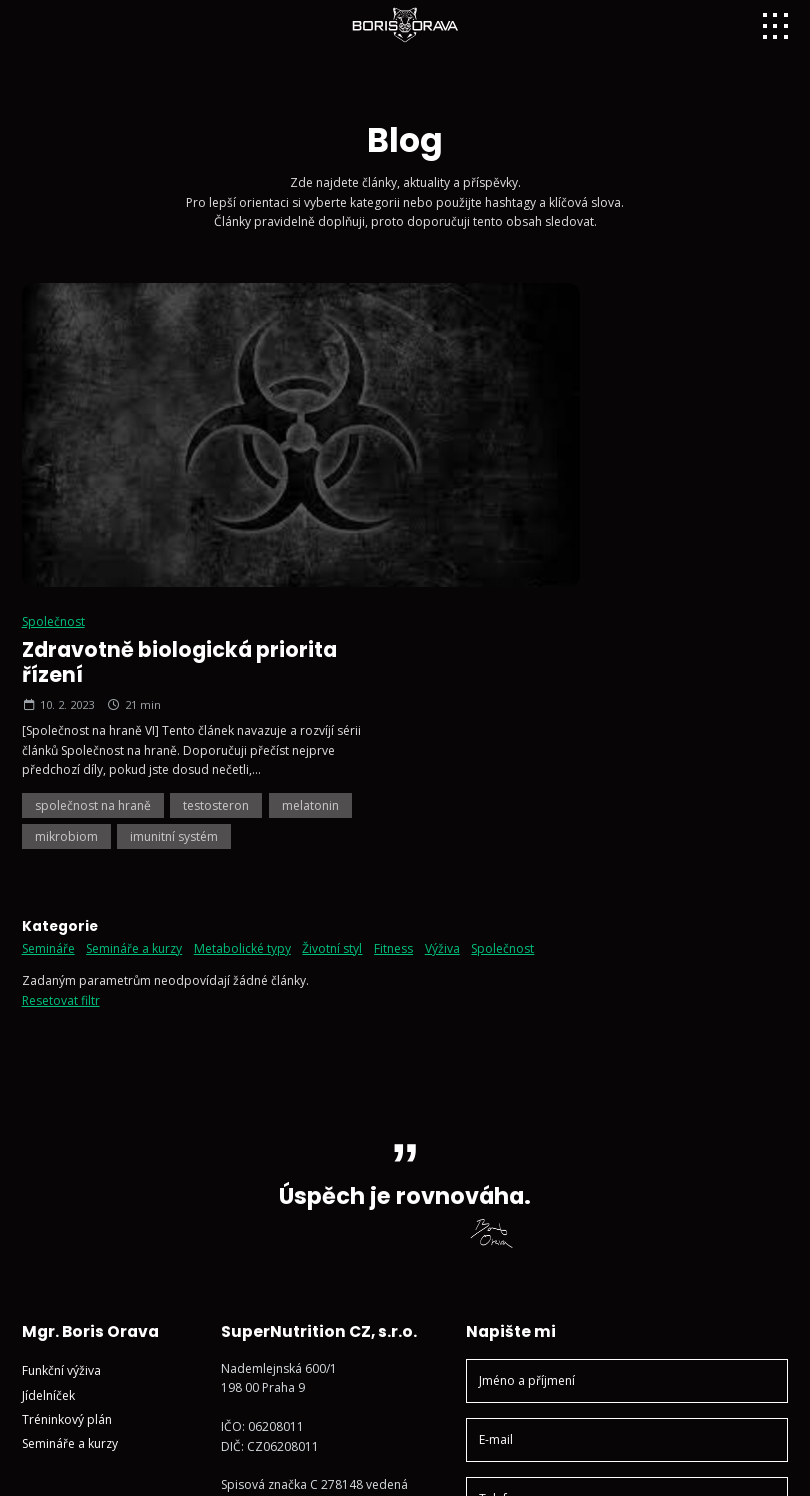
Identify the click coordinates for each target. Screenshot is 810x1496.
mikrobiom (472, 524)
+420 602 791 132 (284, 1226)
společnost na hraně (499, 493)
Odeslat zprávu (627, 1345)
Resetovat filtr (61, 688)
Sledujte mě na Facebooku (308, 1337)
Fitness (393, 636)
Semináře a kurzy (134, 636)
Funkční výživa (61, 1059)
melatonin (717, 493)
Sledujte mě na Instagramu (309, 1288)
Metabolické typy (242, 636)
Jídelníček (48, 1083)
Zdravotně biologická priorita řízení (585, 351)
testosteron (623, 493)
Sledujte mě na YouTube (302, 1312)
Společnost (459, 309)
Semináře (48, 636)
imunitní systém (581, 524)
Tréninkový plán (67, 1107)
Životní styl (332, 636)
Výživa (442, 636)
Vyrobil (747, 1464)
